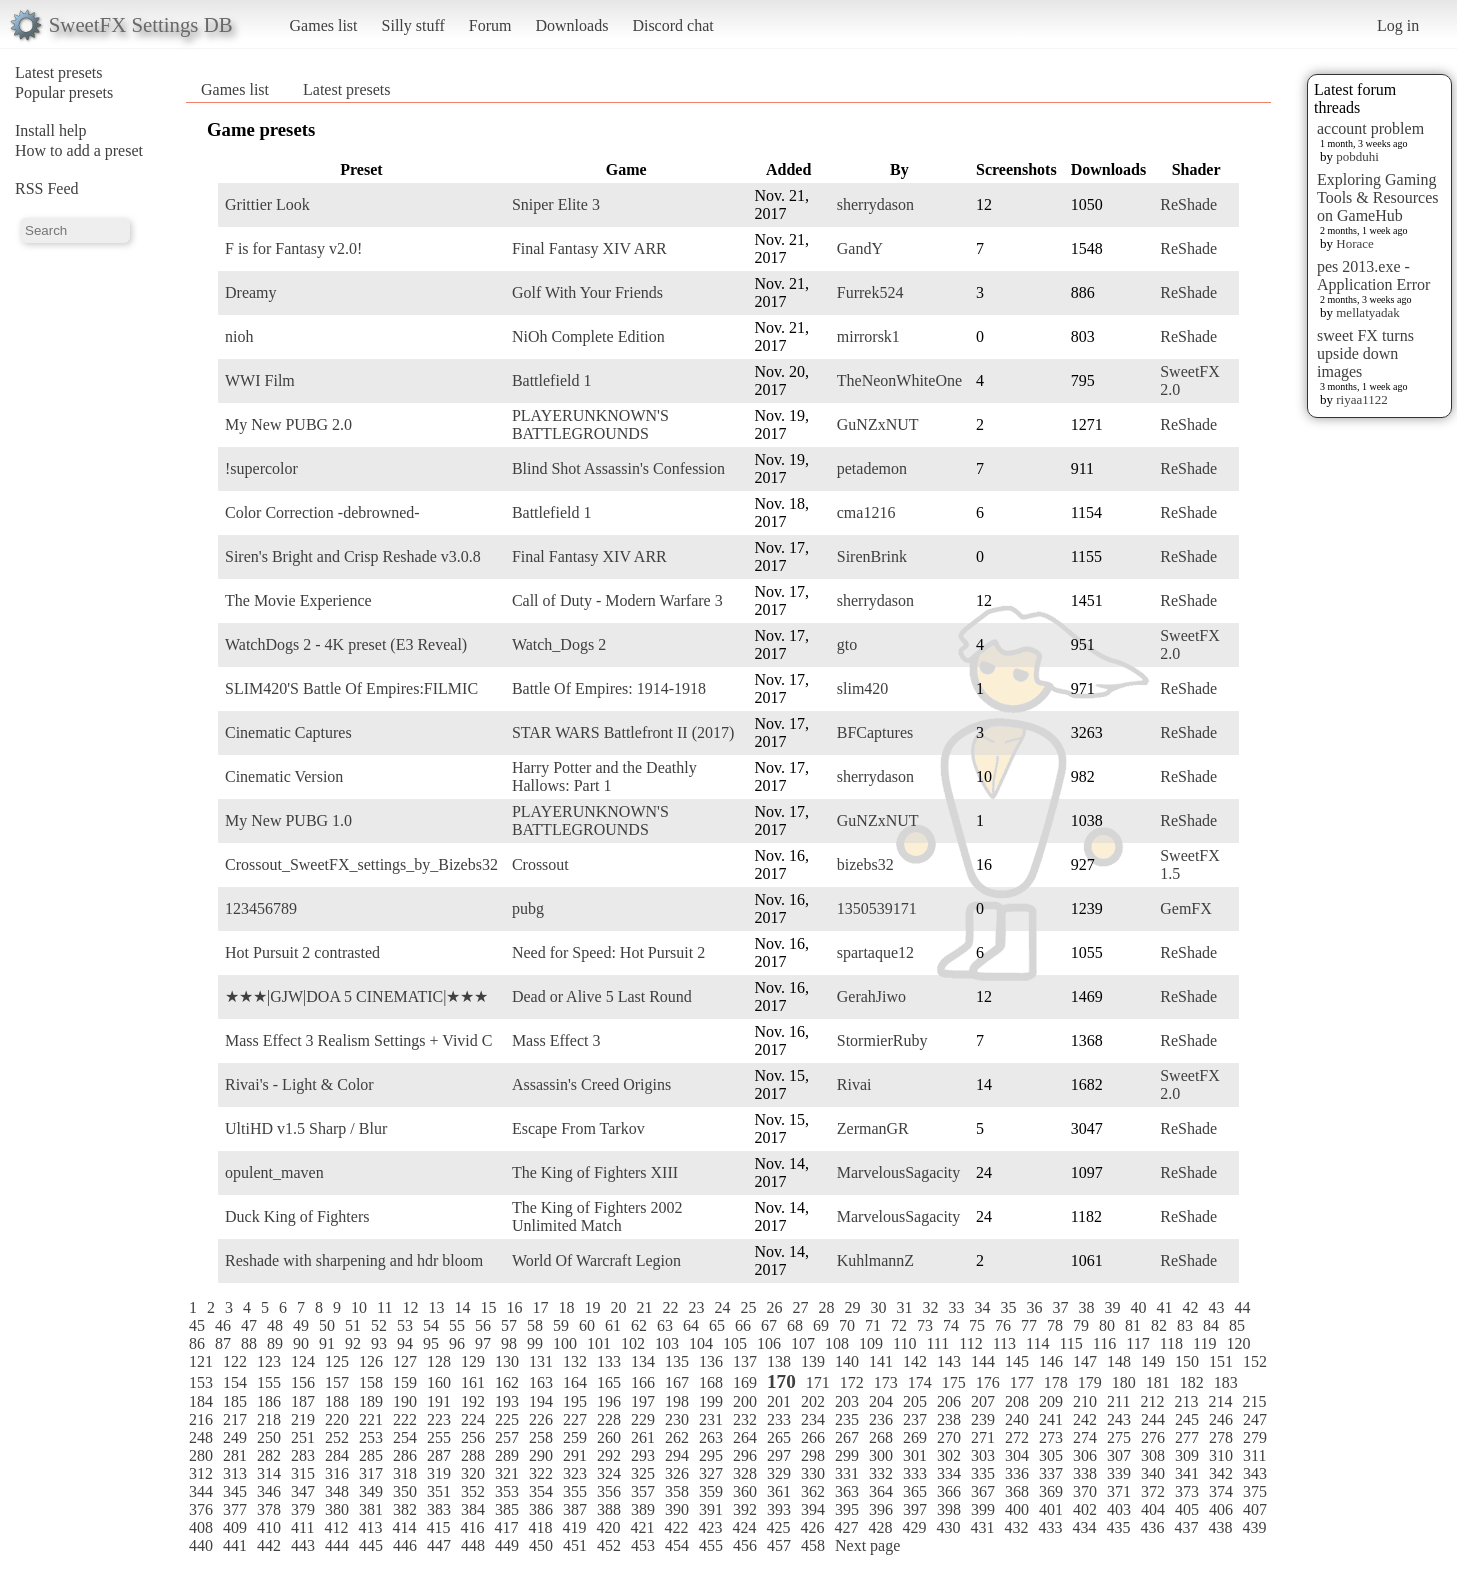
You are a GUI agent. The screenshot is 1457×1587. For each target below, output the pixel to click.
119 (1204, 1343)
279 (1255, 1437)
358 (677, 1491)
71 (873, 1325)
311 (1254, 1455)
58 (535, 1325)
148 (1119, 1361)
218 (269, 1419)
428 (880, 1527)
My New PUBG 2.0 (288, 424)
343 (1255, 1473)
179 (1090, 1382)
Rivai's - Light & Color (299, 1084)
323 (575, 1473)
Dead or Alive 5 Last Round (602, 996)
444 (337, 1545)
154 (235, 1382)
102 (633, 1343)
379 (303, 1509)
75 (977, 1325)
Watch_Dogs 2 (559, 644)
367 (983, 1491)
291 (575, 1455)
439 (1254, 1527)
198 (677, 1401)
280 (201, 1455)
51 (353, 1325)
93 (379, 1343)
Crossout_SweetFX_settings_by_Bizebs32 (361, 864)
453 (643, 1545)
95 (431, 1343)
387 (575, 1509)
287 (439, 1455)
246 (1221, 1419)
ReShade (1188, 204)
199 (711, 1401)
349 (371, 1491)
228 (609, 1419)
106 (769, 1343)
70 (847, 1325)
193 (507, 1401)
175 (954, 1382)
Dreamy (251, 292)
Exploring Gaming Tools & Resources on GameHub (1378, 197)
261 (643, 1437)
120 (1238, 1343)
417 (506, 1527)
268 (881, 1437)
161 (473, 1382)
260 (609, 1437)
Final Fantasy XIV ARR (589, 248)
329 (779, 1473)
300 (881, 1455)
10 (359, 1307)
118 (1171, 1343)
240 (1017, 1419)
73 (925, 1325)
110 (904, 1343)
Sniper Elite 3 (556, 204)
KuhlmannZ (875, 1260)
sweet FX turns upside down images (1365, 353)
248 (201, 1437)
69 (821, 1325)
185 (235, 1401)
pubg (528, 908)
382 (405, 1509)
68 (795, 1325)
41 (1164, 1307)
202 (813, 1401)
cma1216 (866, 512)
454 (677, 1545)
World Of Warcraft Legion (596, 1260)
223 (439, 1419)
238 (949, 1419)
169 (745, 1382)
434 (1084, 1527)
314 (269, 1473)
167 (677, 1382)
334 (949, 1473)
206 (949, 1401)
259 (575, 1437)
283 (303, 1455)
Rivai (854, 1084)
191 (439, 1401)
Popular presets (64, 92)
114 (1037, 1343)
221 (371, 1419)
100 (565, 1343)
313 (235, 1473)
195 (575, 1401)
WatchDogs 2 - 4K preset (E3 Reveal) (346, 644)
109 (871, 1343)
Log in (1398, 25)
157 (337, 1382)
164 (575, 1382)
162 (507, 1382)
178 (1056, 1382)
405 (1187, 1509)
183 (1226, 1382)
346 (269, 1491)
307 (1119, 1455)
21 (644, 1307)
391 (711, 1509)
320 (473, 1473)
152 (1255, 1361)
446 (405, 1545)
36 (1034, 1307)
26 (774, 1307)
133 (609, 1361)
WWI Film (260, 380)
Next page (867, 1545)
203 (847, 1401)
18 (566, 1307)
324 (609, 1473)
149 (1153, 1361)
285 (371, 1455)
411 (302, 1527)
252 (337, 1437)
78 (1055, 1325)
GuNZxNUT (878, 424)
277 (1187, 1437)
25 (748, 1307)
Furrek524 (870, 292)
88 (249, 1343)
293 (643, 1455)
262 (677, 1437)
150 (1187, 1361)
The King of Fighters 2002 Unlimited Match (597, 1216)
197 (643, 1401)
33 (956, 1307)
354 (541, 1491)
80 (1107, 1325)
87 (223, 1343)
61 (613, 1325)
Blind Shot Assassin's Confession (618, 468)
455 (711, 1545)
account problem (1370, 128)
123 (269, 1361)
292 (609, 1455)
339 (1119, 1473)
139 (813, 1361)
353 (507, 1491)
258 (541, 1437)
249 (235, 1437)
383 (439, 1509)
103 (667, 1343)
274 (1085, 1437)
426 (812, 1527)
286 (405, 1455)
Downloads (571, 25)
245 (1187, 1419)
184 (201, 1401)
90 (301, 1343)
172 (852, 1382)
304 (1017, 1455)
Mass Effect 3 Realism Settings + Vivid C (358, 1040)
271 (983, 1437)
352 (473, 1491)
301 (915, 1455)
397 (915, 1509)
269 (915, 1437)
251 (303, 1437)
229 (643, 1419)
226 (541, 1419)
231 (711, 1419)
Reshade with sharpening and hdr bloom (354, 1260)
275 (1119, 1437)
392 (745, 1509)
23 (696, 1307)
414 (404, 1527)
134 (643, 1361)
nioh (239, 336)
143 (949, 1361)
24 (722, 1307)
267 (847, 1437)
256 (473, 1437)
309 (1187, 1455)
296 (745, 1455)
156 (303, 1382)
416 (472, 1527)
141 (881, 1361)
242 (1085, 1419)
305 (1051, 1455)
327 (711, 1473)
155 (269, 1382)
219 (303, 1419)
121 (201, 1361)
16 (514, 1307)
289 (507, 1455)
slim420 (863, 688)
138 (779, 1361)
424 (744, 1527)
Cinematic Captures (288, 732)
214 (1220, 1401)
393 (779, 1509)
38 (1086, 1307)
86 (197, 1343)
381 (371, 1509)
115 (1070, 1343)
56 (483, 1325)
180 (1124, 1382)
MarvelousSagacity (899, 1172)
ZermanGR (873, 1128)
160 (439, 1382)
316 (337, 1473)
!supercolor (261, 468)
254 (405, 1437)
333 (915, 1473)
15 (488, 1307)
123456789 (261, 908)
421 (642, 1527)
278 (1221, 1437)
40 (1138, 1307)
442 (269, 1545)
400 (1017, 1509)
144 (983, 1361)
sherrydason (875, 204)
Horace (1355, 243)
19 (592, 1307)
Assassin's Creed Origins (591, 1084)
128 (439, 1361)
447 (439, 1545)
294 (677, 1455)
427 (846, 1527)
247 (1255, 1419)
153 (201, 1382)
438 (1220, 1527)
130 (507, 1361)
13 (436, 1307)
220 (337, 1419)
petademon (872, 468)
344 (201, 1491)
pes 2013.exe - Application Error (1373, 275)
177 (1022, 1382)
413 (370, 1527)
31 (904, 1307)
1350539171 (877, 908)
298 (813, 1455)
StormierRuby (882, 1040)
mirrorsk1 (868, 336)
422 (676, 1527)
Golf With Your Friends (587, 292)
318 (405, 1473)
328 (745, 1473)
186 (269, 1401)
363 (847, 1491)
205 (915, 1401)
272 (1017, 1437)
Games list (324, 25)
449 (507, 1545)
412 (336, 1527)
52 (379, 1325)
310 (1221, 1455)
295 (711, 1455)
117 (1137, 1343)
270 (949, 1437)
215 (1254, 1401)
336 (1017, 1473)
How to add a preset (79, 150)
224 (473, 1419)
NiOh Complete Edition (588, 336)
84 (1211, 1325)
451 (575, 1545)
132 (575, 1361)
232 (745, 1419)
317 (371, 1473)
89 (275, 1343)
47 (249, 1325)
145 (1017, 1361)
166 (643, 1382)
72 (899, 1325)
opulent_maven (274, 1172)
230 (677, 1419)
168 (711, 1382)
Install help (51, 130)
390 (677, 1509)
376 (201, 1509)
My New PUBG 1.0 (288, 820)
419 (574, 1527)
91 (327, 1343)
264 (745, 1437)
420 (608, 1527)
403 (1119, 1509)
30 (878, 1307)
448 (473, 1545)
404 (1153, 1509)
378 (269, 1509)
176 (988, 1382)
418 (540, 1527)
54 (431, 1325)
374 (1221, 1491)
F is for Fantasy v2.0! (293, 248)
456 (745, 1545)
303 (983, 1455)
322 (541, 1473)
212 (1152, 1401)
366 (949, 1491)
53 (405, 1325)
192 (473, 1401)
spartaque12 (875, 952)
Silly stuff (413, 25)
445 (371, 1545)
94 (405, 1343)
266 (813, 1437)
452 (609, 1545)
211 (1118, 1401)
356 (609, 1491)
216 (201, 1419)
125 (337, 1361)
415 (438, 1527)
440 (201, 1545)
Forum (490, 25)
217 (235, 1419)
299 (847, 1455)
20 (618, 1307)
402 (1085, 1509)
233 (779, 1419)
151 (1221, 1361)
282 (269, 1455)
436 (1152, 1527)
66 (743, 1325)
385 (507, 1509)
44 (1242, 1307)
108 (837, 1343)
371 (1119, 1491)
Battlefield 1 (552, 380)
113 (1004, 1343)
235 (847, 1419)
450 (541, 1545)
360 (745, 1491)
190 (405, 1401)
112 (970, 1343)
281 (235, 1455)
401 (1051, 1509)
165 (609, 1382)
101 (599, 1343)
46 (223, 1325)
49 (301, 1325)
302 (949, 1455)
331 (847, 1473)
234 (813, 1419)
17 (540, 1307)
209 (1051, 1401)
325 (643, 1473)
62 (639, 1325)
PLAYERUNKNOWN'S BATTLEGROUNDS (590, 424)
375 (1255, 1491)
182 (1192, 1382)
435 (1118, 1527)
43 (1216, 1307)
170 (781, 1381)
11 (384, 1307)
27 (800, 1307)
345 (235, 1491)
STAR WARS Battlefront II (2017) (623, 732)
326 (677, 1473)
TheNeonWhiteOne (899, 380)
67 (769, 1325)
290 (541, 1455)
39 (1112, 1307)
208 (1017, 1401)
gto (847, 644)
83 (1185, 1325)
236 (881, 1419)
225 (507, 1419)
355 (575, 1491)
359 (711, 1491)
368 (1017, 1491)
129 (473, 1361)
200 (745, 1401)
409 (235, 1527)
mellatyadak (1368, 312)
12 (410, 1307)
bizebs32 (865, 864)
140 (847, 1361)
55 (457, 1325)
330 (813, 1473)
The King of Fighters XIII (595, 1172)
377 (235, 1509)
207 (983, 1401)
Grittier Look (267, 204)
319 (439, 1473)
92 (353, 1343)
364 (881, 1491)
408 (201, 1527)
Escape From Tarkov (578, 1128)
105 (735, 1343)
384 (473, 1509)
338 (1085, 1473)
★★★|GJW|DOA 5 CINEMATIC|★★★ (356, 996)
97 (483, 1343)
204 (881, 1401)
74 (951, 1325)
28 (826, 1307)
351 (439, 1491)
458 (813, 1545)
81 (1133, 1325)
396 (881, 1509)
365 (915, 1491)
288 (473, 1455)
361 (779, 1491)
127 (405, 1361)
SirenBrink (872, 556)
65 (717, 1325)
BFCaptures (875, 732)
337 (1051, 1473)
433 (1050, 1527)
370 (1085, 1491)
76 (1003, 1325)
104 (701, 1343)
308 (1153, 1455)
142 (915, 1361)
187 (303, 1401)
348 (337, 1491)
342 (1221, 1473)
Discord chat (672, 25)
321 (507, 1473)
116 (1104, 1343)
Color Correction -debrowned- (322, 512)
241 (1051, 1419)
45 (197, 1325)
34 (982, 1307)
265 (779, 1437)
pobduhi (1357, 156)
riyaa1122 (1362, 399)
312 (201, 1473)
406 (1221, 1509)
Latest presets (59, 72)
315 (303, 1473)
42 (1190, 1307)
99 (535, 1343)
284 (337, 1455)
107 (803, 1343)
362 (813, 1491)
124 (303, 1361)
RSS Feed (47, 188)
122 (235, 1361)
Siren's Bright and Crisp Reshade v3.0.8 (353, 556)
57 (509, 1325)
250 (269, 1437)
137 (745, 1361)
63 (665, 1325)
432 (1016, 1527)
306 (1085, 1455)
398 (949, 1509)
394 (813, 1509)
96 (457, 1343)
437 (1186, 1527)
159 (405, 1382)
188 (337, 1401)
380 (337, 1509)
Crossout (540, 864)
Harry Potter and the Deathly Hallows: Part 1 (604, 776)
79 (1081, 1325)
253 (371, 1437)
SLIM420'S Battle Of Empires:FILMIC (351, 688)
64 (691, 1325)
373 (1187, 1491)
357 (643, 1491)
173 (886, 1382)
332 (881, 1473)
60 (587, 1325)
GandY (860, 248)
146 (1051, 1361)
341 (1187, 1473)
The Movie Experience (298, 600)
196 (609, 1401)
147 (1085, 1361)
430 (948, 1527)
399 (983, 1509)
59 (561, 1325)
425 (778, 1527)
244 (1153, 1419)
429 (914, 1527)
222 (405, 1419)
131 (541, 1361)
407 (1255, 1509)
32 (930, 1307)
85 (1237, 1325)
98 (509, 1343)
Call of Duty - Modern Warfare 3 (617, 600)
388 (609, 1509)
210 (1085, 1401)
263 (711, 1437)
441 (235, 1545)
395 (847, 1509)
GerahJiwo (871, 996)
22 (670, 1307)
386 (541, 1509)
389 (643, 1509)
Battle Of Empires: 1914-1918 (609, 688)
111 (937, 1343)
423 (710, 1527)
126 (371, 1361)
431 (982, 1527)
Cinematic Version (284, 776)
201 (779, 1401)
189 (371, 1401)
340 (1153, 1473)
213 (1186, 1401)
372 (1153, 1491)
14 (462, 1307)
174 (920, 1382)
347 (303, 1491)
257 (507, 1437)
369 (1051, 1491)
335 (983, 1473)
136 (711, 1361)
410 (269, 1527)
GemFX (1186, 908)
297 (779, 1455)
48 (275, 1325)
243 (1119, 1419)
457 (779, 1545)
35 (1008, 1307)
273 (1051, 1437)
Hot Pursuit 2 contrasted (302, 952)
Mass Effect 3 (556, 1040)
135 (677, 1361)
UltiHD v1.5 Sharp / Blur (306, 1128)
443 (303, 1545)
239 (983, 1419)
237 (915, 1419)
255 (439, 1437)
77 (1029, 1325)
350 (405, 1491)
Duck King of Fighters (297, 1216)
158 (371, 1382)
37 (1060, 1307)
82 (1159, 1325)
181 (1158, 1382)
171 (818, 1382)
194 (541, 1401)
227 (575, 1419)
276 (1153, 1437)
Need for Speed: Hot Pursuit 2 (608, 952)
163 (541, 1382)
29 (852, 1307)
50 (327, 1325)
